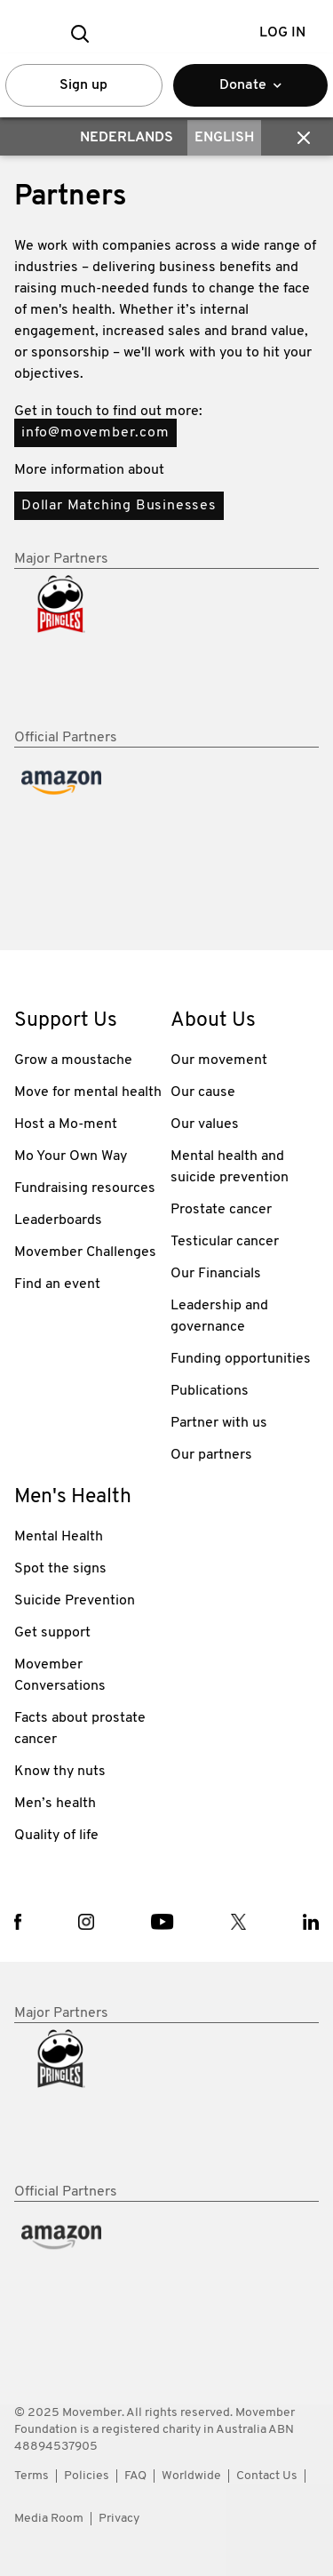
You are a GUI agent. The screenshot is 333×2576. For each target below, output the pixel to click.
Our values (204, 1124)
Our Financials (215, 1274)
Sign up (83, 85)
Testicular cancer (224, 1242)
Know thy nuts (60, 1771)
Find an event (57, 1284)
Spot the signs (60, 1569)
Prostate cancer (221, 1210)
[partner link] (88, 2103)
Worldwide (191, 2476)
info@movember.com (95, 433)
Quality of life (56, 1835)
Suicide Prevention (74, 1601)
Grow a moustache (73, 1060)
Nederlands (126, 138)
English (224, 138)
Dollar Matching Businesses (119, 506)
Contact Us (266, 2476)
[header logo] (166, 33)
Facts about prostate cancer (80, 1729)
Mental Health (58, 1537)
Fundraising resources (84, 1188)
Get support (52, 1633)
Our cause (202, 1092)
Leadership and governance (219, 1316)
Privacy (119, 2518)
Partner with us (218, 1423)
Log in (282, 33)
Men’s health (55, 1803)
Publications (209, 1391)
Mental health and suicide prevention (229, 1167)
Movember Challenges (85, 1252)
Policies (86, 2476)
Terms (31, 2476)
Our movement (218, 1060)
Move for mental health (88, 1092)
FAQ (135, 2476)
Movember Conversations (60, 1675)
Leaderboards (58, 1220)
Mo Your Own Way (70, 1156)
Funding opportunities (240, 1359)
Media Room (48, 2518)
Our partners (211, 1455)
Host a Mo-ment (65, 1124)
